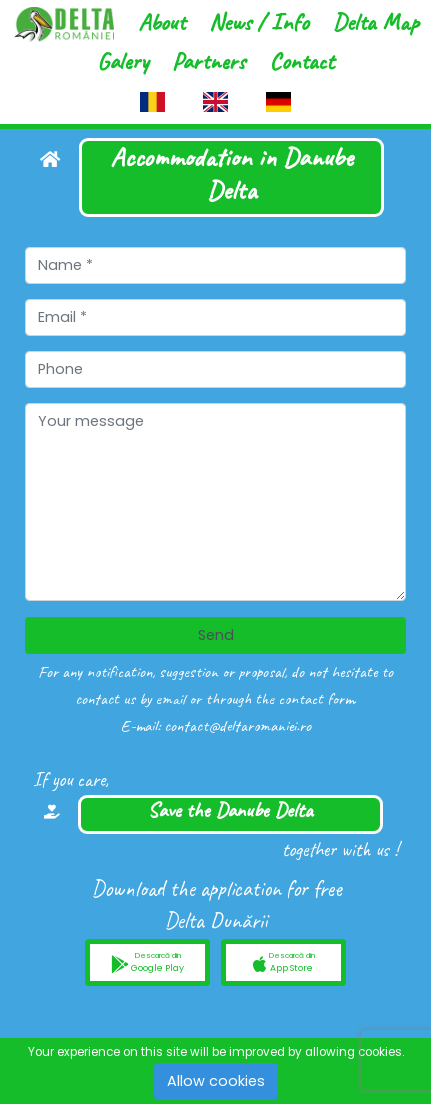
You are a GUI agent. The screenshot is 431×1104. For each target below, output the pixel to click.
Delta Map (375, 22)
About (161, 22)
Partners (208, 61)
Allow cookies (216, 1081)
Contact (301, 61)
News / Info (258, 22)
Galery (122, 61)
